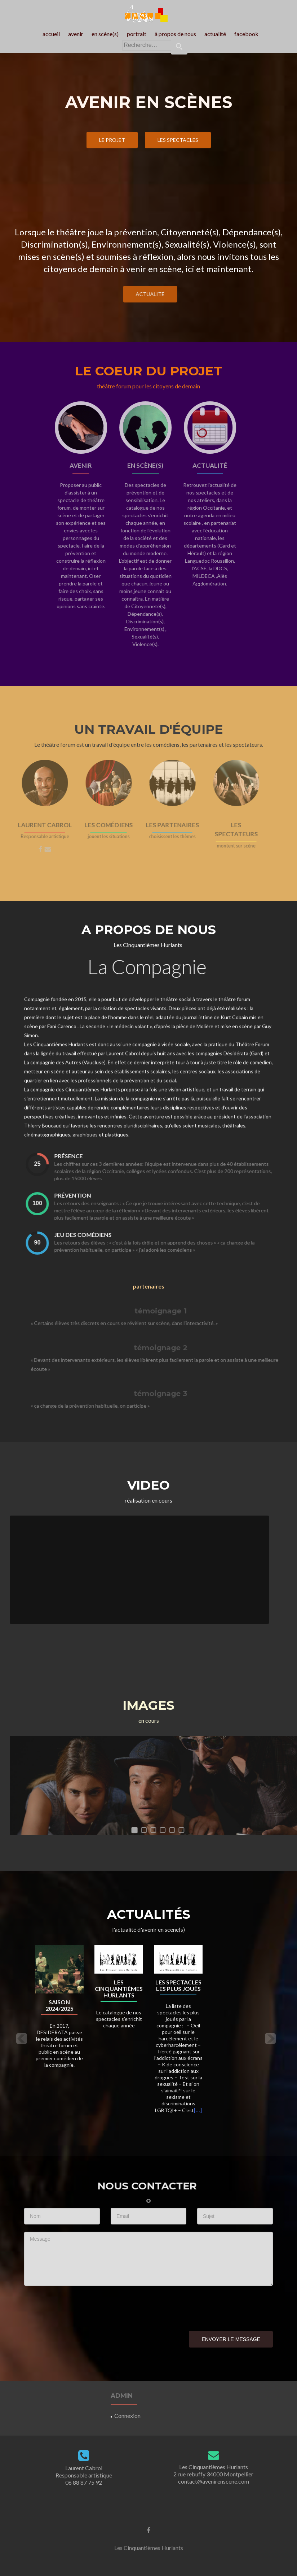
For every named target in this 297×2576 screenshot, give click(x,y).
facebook (246, 33)
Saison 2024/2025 (59, 2005)
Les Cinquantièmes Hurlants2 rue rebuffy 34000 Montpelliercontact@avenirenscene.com (213, 2474)
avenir (75, 33)
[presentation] (79, 2307)
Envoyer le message (230, 2339)
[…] (198, 2109)
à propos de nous (175, 33)
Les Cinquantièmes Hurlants (119, 1989)
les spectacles (178, 140)
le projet (112, 140)
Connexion (127, 2415)
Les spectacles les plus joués (178, 1985)
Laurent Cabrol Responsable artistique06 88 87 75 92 (84, 2475)
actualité (215, 33)
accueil (51, 33)
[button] (21, 2038)
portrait (136, 33)
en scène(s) (105, 33)
